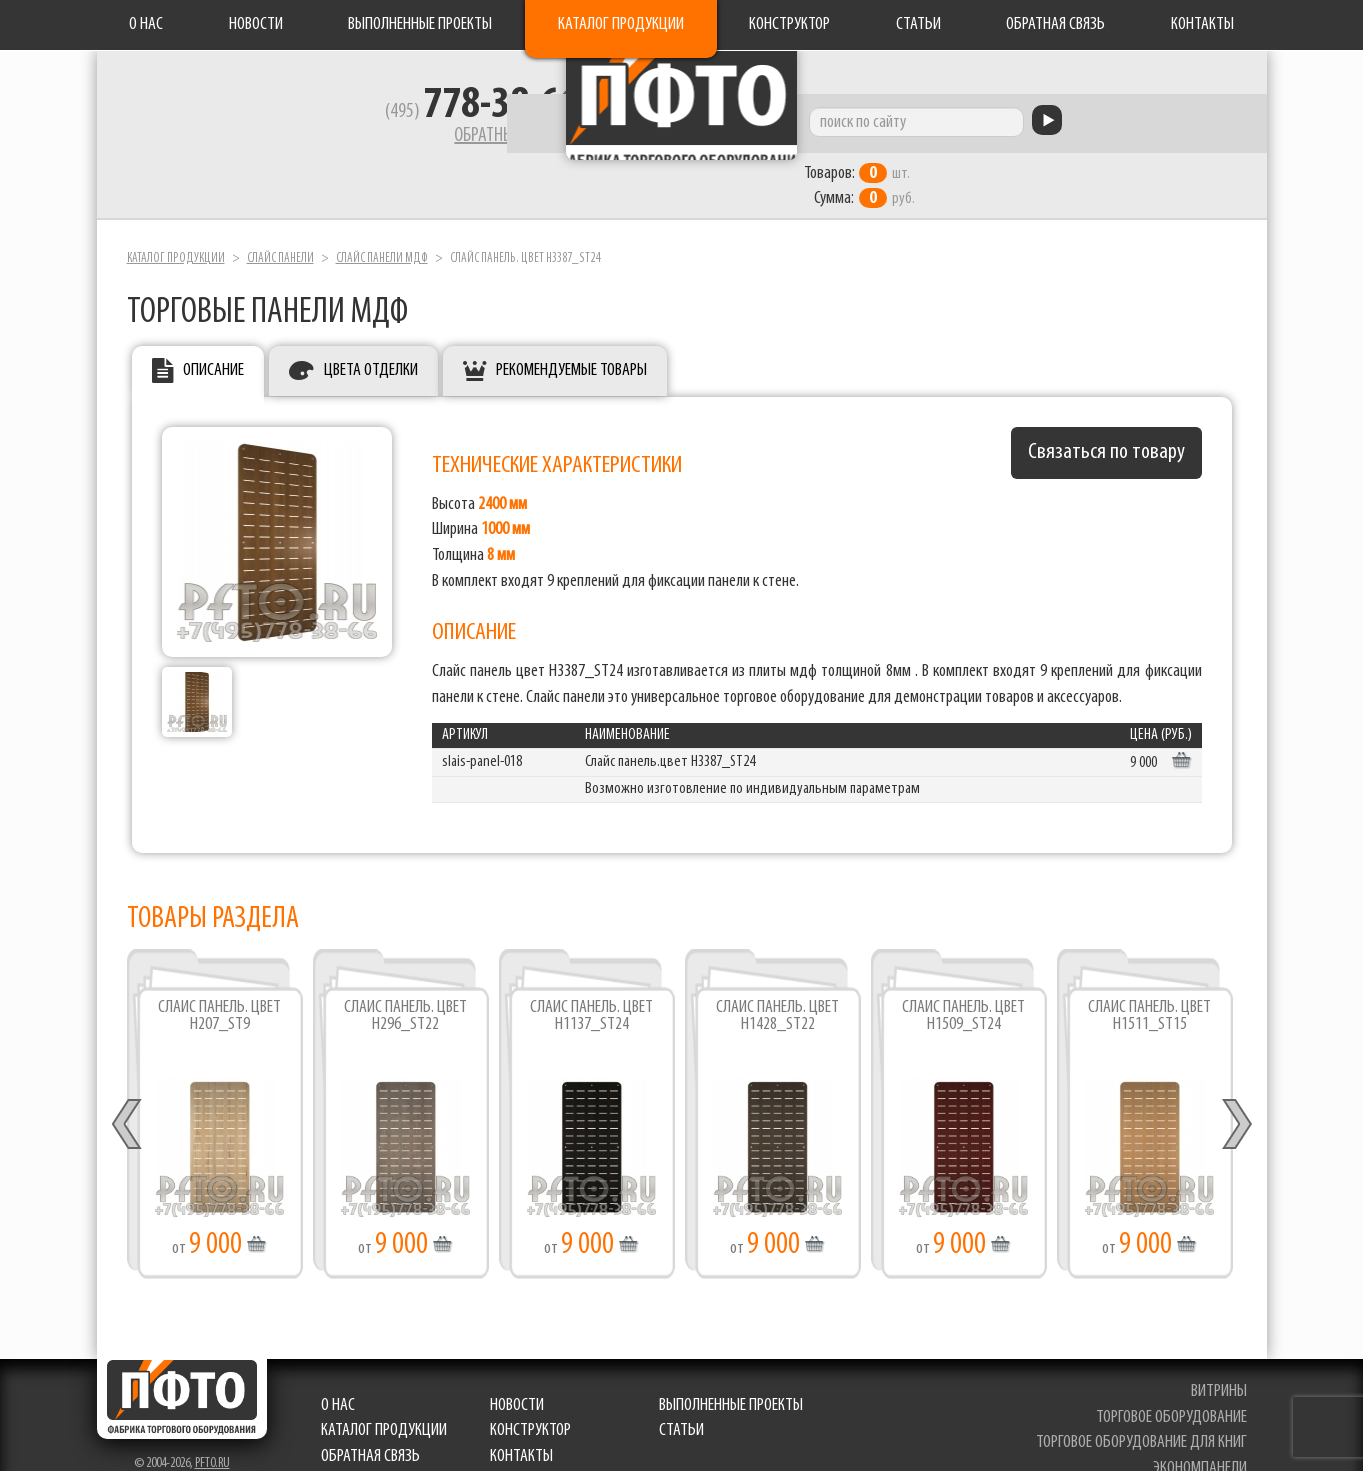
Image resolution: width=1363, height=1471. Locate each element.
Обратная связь (1055, 24)
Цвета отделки (371, 330)
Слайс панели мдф (382, 218)
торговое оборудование (1176, 1377)
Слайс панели (280, 218)
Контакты (1202, 24)
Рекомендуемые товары (571, 330)
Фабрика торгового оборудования (682, 125)
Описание (213, 330)
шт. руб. (997, 147)
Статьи (918, 24)
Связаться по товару (1106, 412)
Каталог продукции (621, 24)
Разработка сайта (145, 1441)
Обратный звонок (368, 145)
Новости (256, 24)
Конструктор (789, 24)
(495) (333, 121)
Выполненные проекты (420, 24)
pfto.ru (212, 1423)
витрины (1224, 1351)
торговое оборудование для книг (1146, 1402)
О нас (146, 24)
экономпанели (1205, 1428)
